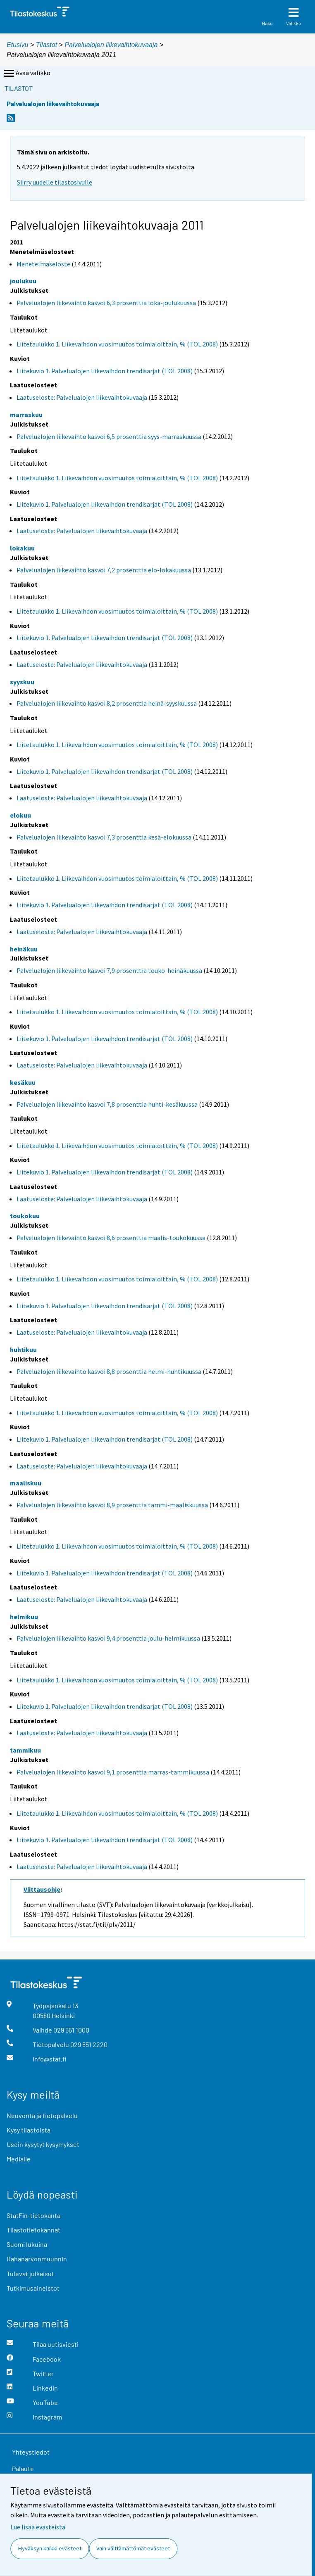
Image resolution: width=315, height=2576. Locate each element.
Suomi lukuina (27, 2244)
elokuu (20, 815)
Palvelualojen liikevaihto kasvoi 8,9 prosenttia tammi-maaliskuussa (112, 1505)
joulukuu (23, 281)
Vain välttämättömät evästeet (133, 2548)
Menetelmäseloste (43, 264)
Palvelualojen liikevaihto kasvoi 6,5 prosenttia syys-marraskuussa (109, 436)
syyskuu (22, 682)
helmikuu (24, 1617)
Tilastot (46, 44)
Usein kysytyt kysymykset (43, 2144)
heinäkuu (24, 949)
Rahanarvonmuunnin (37, 2259)
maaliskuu (25, 1483)
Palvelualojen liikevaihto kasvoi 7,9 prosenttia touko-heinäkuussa (109, 970)
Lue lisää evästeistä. (38, 2527)
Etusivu (17, 44)
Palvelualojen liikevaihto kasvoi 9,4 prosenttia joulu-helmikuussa (108, 1638)
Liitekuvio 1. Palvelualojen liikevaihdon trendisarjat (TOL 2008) (105, 371)
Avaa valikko (26, 73)
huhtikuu (23, 1349)
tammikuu (25, 1750)
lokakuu (22, 548)
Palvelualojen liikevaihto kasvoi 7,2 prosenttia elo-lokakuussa (104, 570)
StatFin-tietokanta (33, 2215)
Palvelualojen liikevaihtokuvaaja (111, 44)
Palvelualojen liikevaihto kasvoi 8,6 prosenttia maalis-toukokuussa (111, 1237)
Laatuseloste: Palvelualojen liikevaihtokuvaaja (82, 397)
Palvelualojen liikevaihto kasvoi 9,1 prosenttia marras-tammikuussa (113, 1772)
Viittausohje (42, 1889)
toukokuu (25, 1216)
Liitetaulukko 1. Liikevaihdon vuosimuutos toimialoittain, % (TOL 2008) (117, 344)
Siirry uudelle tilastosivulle (54, 182)
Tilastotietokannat (33, 2230)
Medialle (19, 2159)
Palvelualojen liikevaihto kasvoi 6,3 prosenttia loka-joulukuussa (106, 303)
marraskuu (26, 414)
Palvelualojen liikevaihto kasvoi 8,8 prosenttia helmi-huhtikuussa (109, 1371)
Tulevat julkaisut (30, 2273)
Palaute (23, 2468)
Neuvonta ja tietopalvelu (42, 2115)
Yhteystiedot (31, 2452)
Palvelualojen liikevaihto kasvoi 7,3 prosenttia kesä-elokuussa (104, 837)
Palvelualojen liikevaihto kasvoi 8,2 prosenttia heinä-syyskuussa (107, 703)
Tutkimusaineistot (33, 2288)
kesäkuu (23, 1082)
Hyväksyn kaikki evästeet (49, 2548)
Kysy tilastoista (28, 2130)
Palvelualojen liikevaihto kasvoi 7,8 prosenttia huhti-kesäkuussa (107, 1104)
